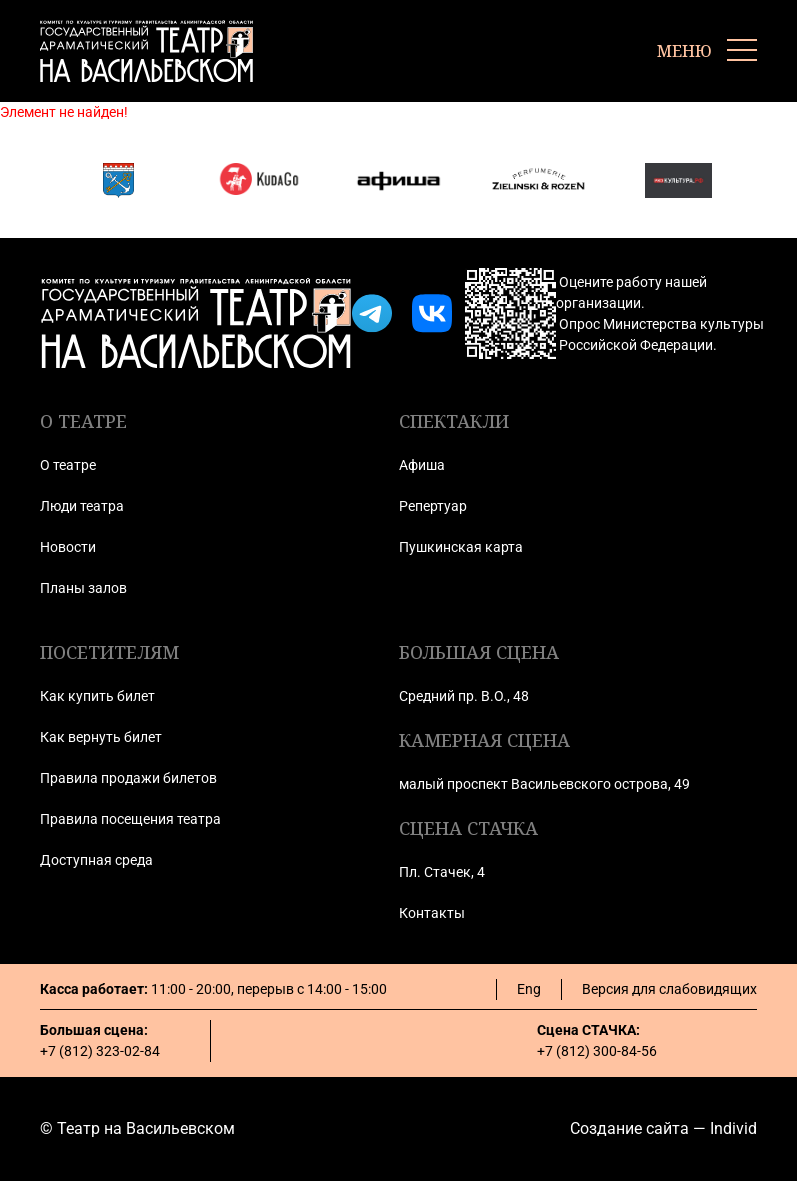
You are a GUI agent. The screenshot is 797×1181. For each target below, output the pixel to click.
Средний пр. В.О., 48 (464, 696)
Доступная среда (96, 860)
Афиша (422, 465)
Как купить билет (97, 696)
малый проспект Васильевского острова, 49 (544, 784)
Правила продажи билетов (128, 778)
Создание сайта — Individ (663, 1128)
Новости (68, 547)
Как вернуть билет (101, 737)
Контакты (432, 913)
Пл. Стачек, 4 (442, 872)
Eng (529, 989)
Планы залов (83, 588)
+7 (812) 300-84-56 (597, 1051)
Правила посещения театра (130, 819)
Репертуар (433, 506)
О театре (68, 465)
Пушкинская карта (461, 547)
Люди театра (82, 506)
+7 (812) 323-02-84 (100, 1051)
